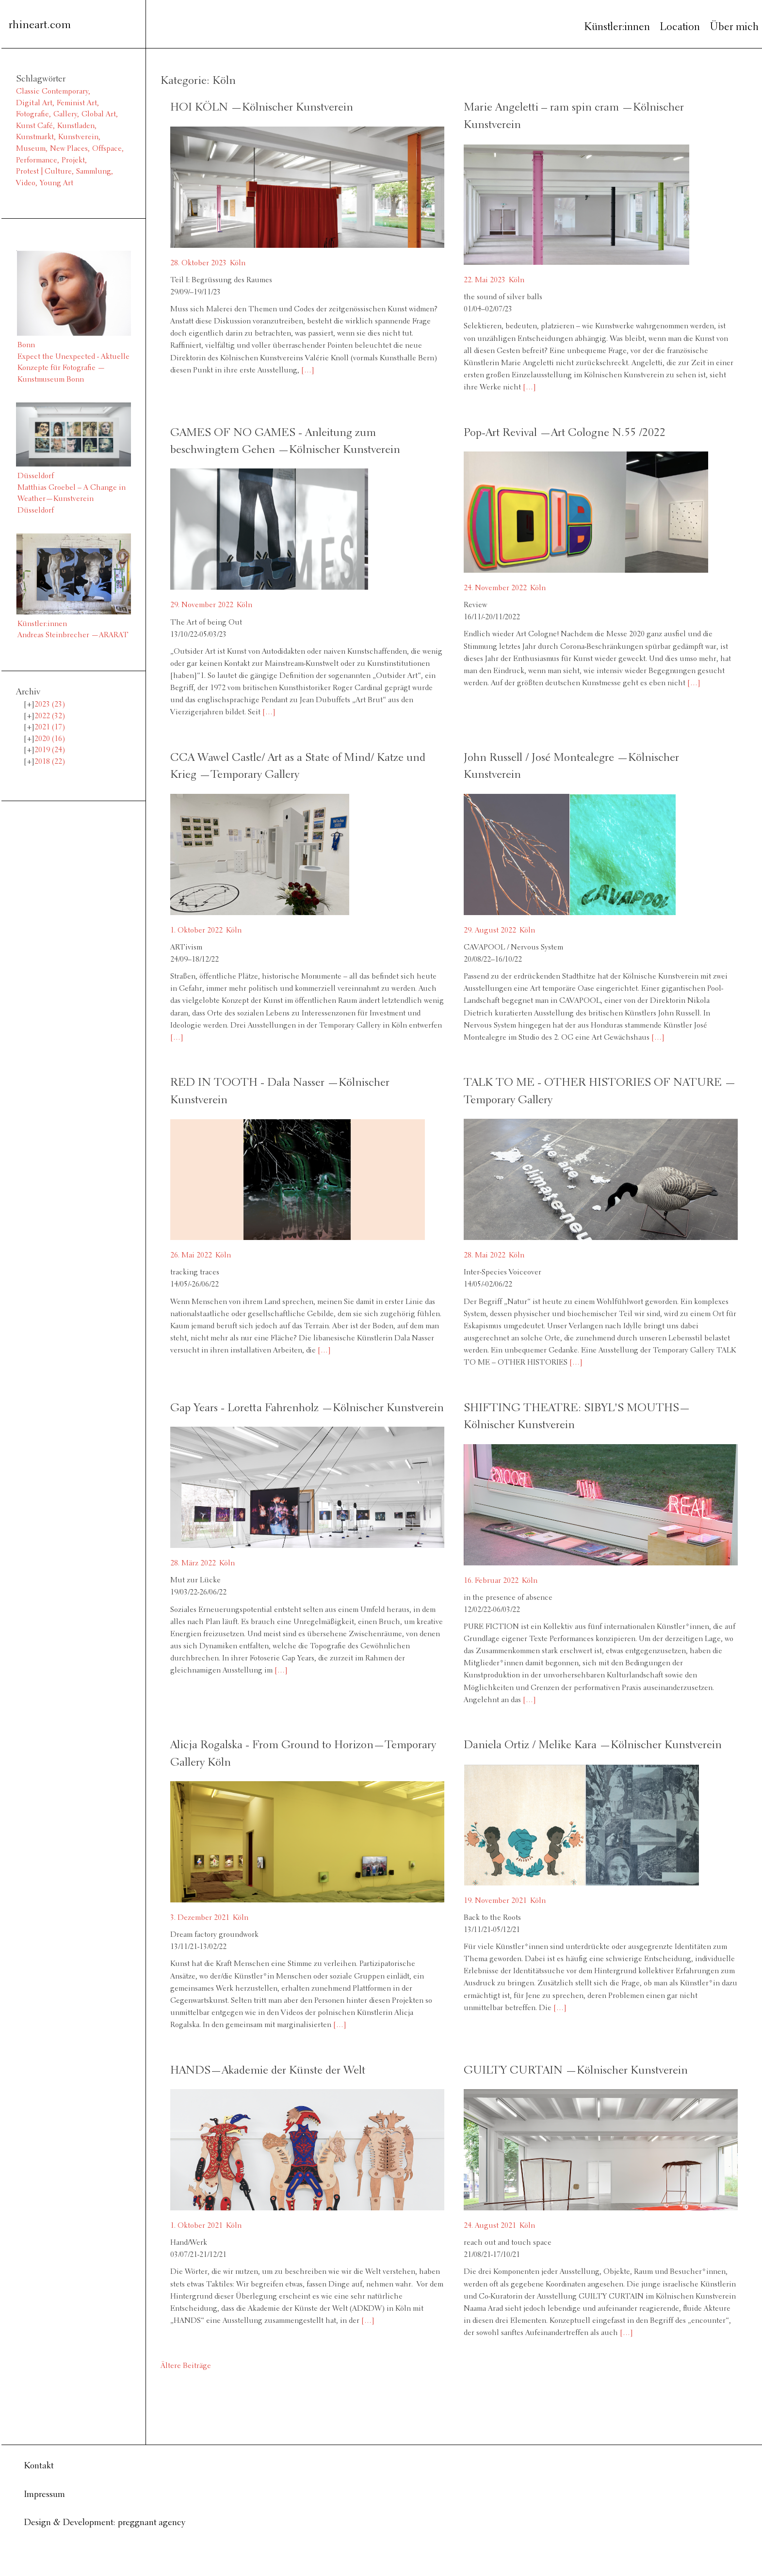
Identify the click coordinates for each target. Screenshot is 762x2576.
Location (680, 27)
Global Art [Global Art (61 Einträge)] (98, 114)
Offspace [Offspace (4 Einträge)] (107, 149)
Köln (237, 263)
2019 (49, 750)
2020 (49, 739)
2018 (49, 762)
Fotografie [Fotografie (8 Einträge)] (32, 114)
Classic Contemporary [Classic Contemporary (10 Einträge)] (52, 92)
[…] (306, 370)
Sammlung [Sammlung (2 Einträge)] (93, 172)
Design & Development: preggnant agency (104, 2523)
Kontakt (38, 2466)
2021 (49, 727)
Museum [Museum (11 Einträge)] (31, 149)
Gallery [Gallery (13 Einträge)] (65, 114)
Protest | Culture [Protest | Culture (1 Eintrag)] (44, 172)
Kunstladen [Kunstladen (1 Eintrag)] (76, 126)
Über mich (734, 27)
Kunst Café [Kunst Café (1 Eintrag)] (34, 126)
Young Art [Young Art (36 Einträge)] (56, 183)
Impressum (44, 2494)
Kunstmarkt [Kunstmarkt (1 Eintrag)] (35, 137)
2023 (49, 704)
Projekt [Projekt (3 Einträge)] (73, 160)
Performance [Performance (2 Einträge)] (36, 160)
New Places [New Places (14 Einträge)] (69, 149)
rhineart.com (40, 25)
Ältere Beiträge (186, 2366)
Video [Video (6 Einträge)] (25, 183)
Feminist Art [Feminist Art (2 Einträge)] (77, 103)
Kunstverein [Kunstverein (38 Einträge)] (78, 137)
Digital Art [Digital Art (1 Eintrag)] (34, 103)
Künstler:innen (617, 27)
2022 (49, 716)
